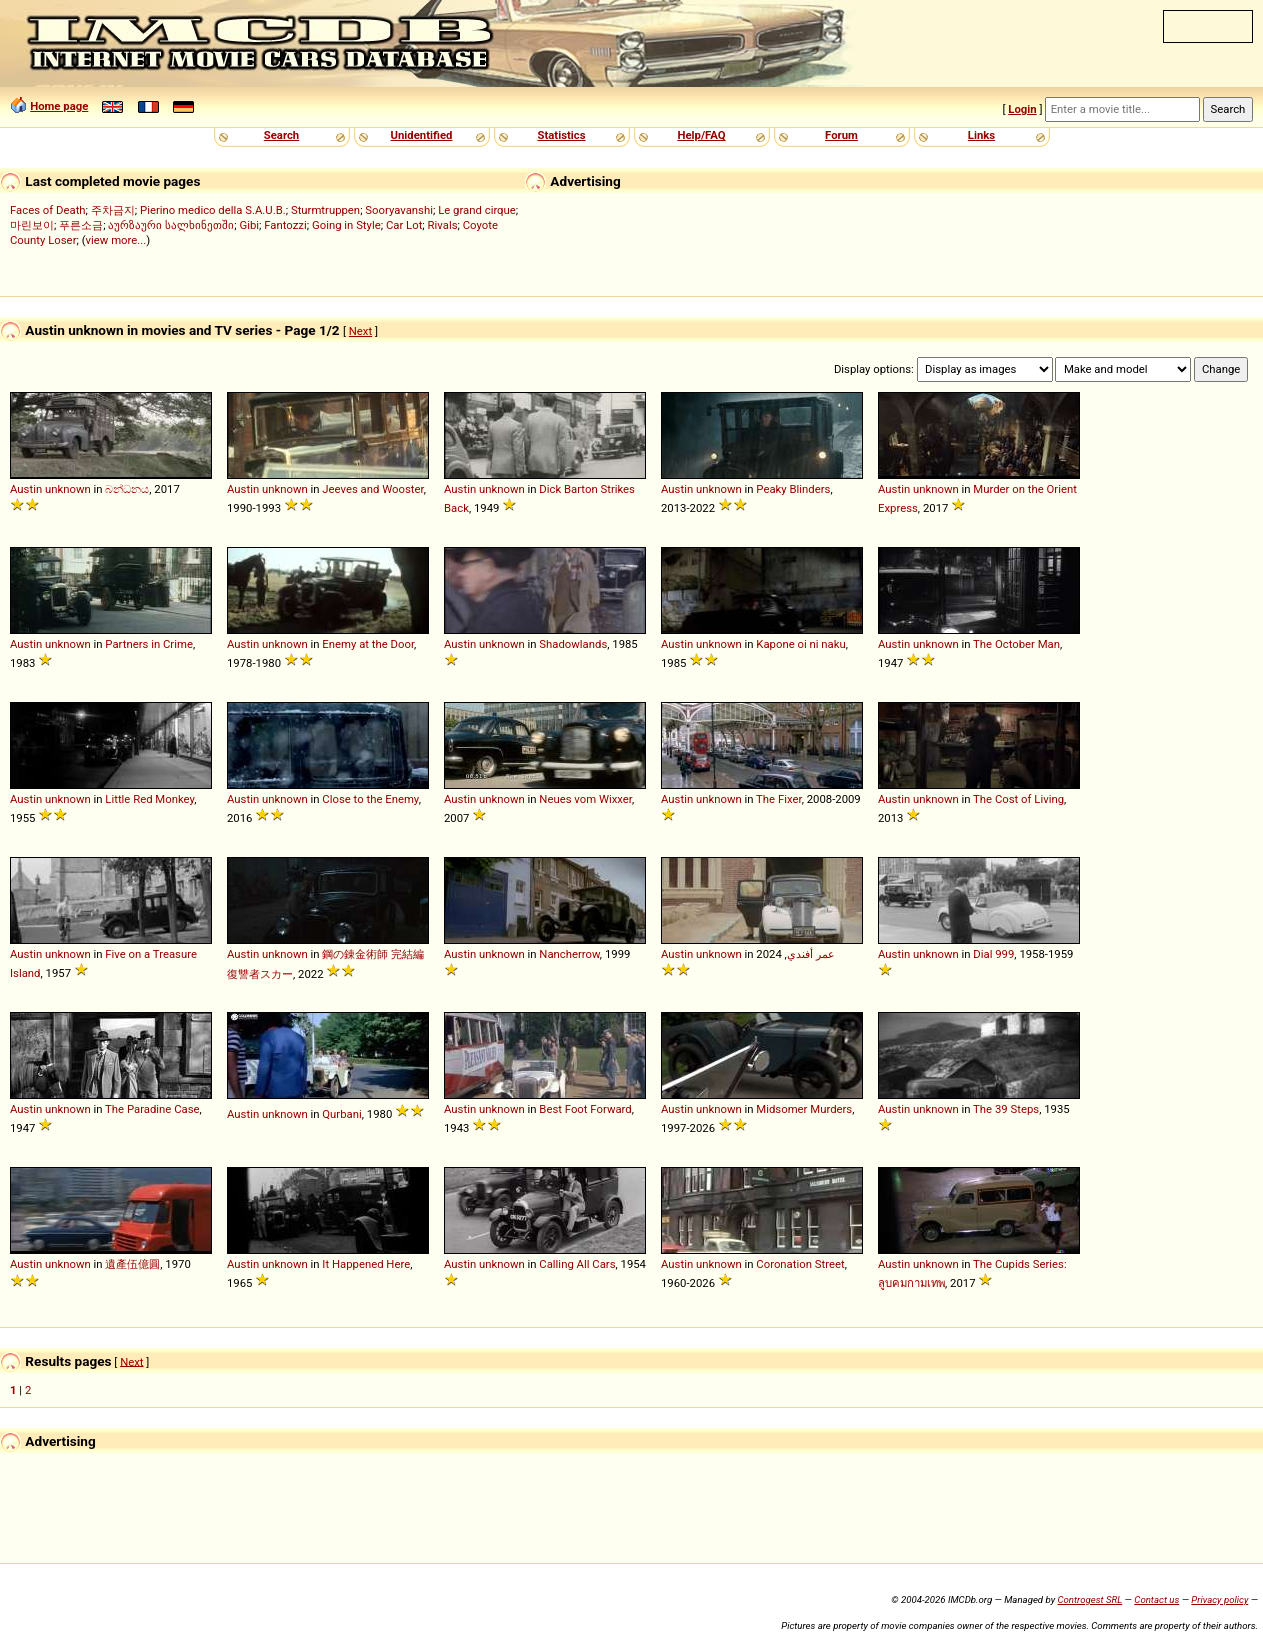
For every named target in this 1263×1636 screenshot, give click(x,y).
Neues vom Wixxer (585, 799)
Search (281, 135)
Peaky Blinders (793, 489)
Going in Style (346, 225)
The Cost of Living (1018, 799)
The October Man (1016, 644)
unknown (68, 489)
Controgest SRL (1089, 1599)
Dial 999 (993, 954)
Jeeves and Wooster (372, 489)
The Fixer (779, 799)
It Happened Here (366, 1264)
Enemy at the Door (368, 644)
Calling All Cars (577, 1264)
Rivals (443, 225)
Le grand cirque (477, 210)
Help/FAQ (701, 135)
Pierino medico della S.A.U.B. (213, 210)
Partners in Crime (149, 644)
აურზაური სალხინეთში (171, 225)
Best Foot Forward (585, 1109)
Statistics (561, 135)
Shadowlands (573, 644)
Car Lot (404, 225)
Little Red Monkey (149, 799)
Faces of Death (48, 210)
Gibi (249, 225)
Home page (59, 106)
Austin (26, 489)
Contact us (1156, 1599)
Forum (841, 135)
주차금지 (113, 210)
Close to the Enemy (370, 799)
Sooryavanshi (399, 210)
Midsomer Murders (804, 1109)
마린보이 (32, 225)
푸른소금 (81, 225)
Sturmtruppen (325, 210)
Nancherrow (569, 954)
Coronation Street (800, 1264)
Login (1022, 109)
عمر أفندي (811, 954)
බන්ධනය (127, 489)
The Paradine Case (152, 1109)
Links (981, 135)
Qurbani (341, 1114)
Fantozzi (285, 225)
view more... (116, 240)
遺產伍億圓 (132, 1264)
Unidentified (422, 135)
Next (360, 331)
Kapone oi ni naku (800, 644)
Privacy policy (1219, 1599)
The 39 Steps (1006, 1109)
